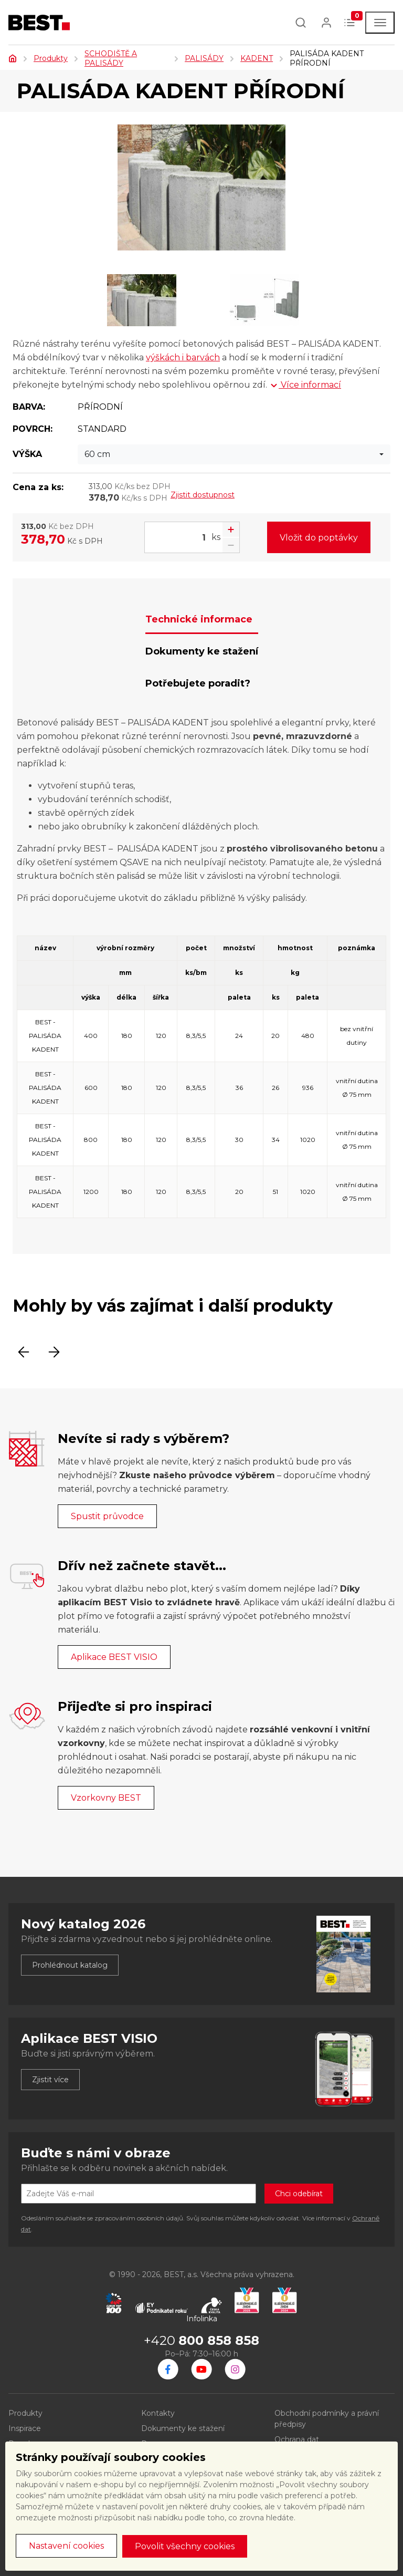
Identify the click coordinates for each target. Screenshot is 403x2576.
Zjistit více (50, 2079)
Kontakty (158, 2413)
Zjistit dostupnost (203, 495)
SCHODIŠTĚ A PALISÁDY (110, 58)
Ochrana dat (296, 2439)
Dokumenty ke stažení (183, 2428)
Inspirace (24, 2428)
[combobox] (234, 454)
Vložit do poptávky (319, 538)
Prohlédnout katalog (70, 1965)
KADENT (256, 58)
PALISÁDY (204, 58)
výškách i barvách (183, 357)
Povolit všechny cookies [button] (185, 2546)
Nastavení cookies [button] (66, 2546)
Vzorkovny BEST (106, 1798)
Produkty (51, 58)
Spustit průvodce (107, 1516)
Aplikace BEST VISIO (114, 1657)
